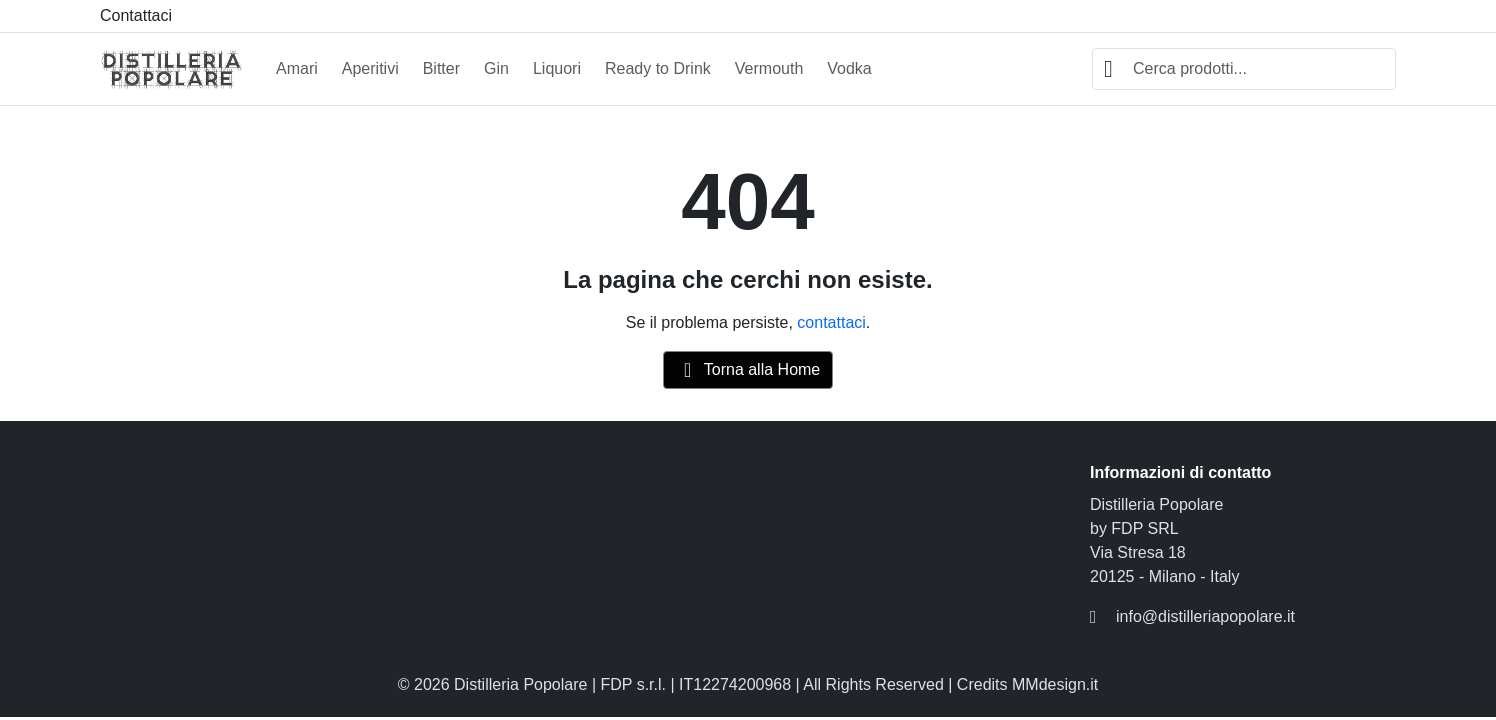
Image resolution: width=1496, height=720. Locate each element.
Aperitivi (370, 68)
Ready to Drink (658, 68)
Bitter (441, 68)
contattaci (831, 322)
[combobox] (1244, 69)
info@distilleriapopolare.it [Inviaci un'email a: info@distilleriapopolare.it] (1205, 616)
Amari (297, 68)
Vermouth (769, 68)
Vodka (849, 68)
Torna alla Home (748, 370)
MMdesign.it (1055, 684)
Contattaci (136, 15)
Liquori (557, 68)
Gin (496, 68)
